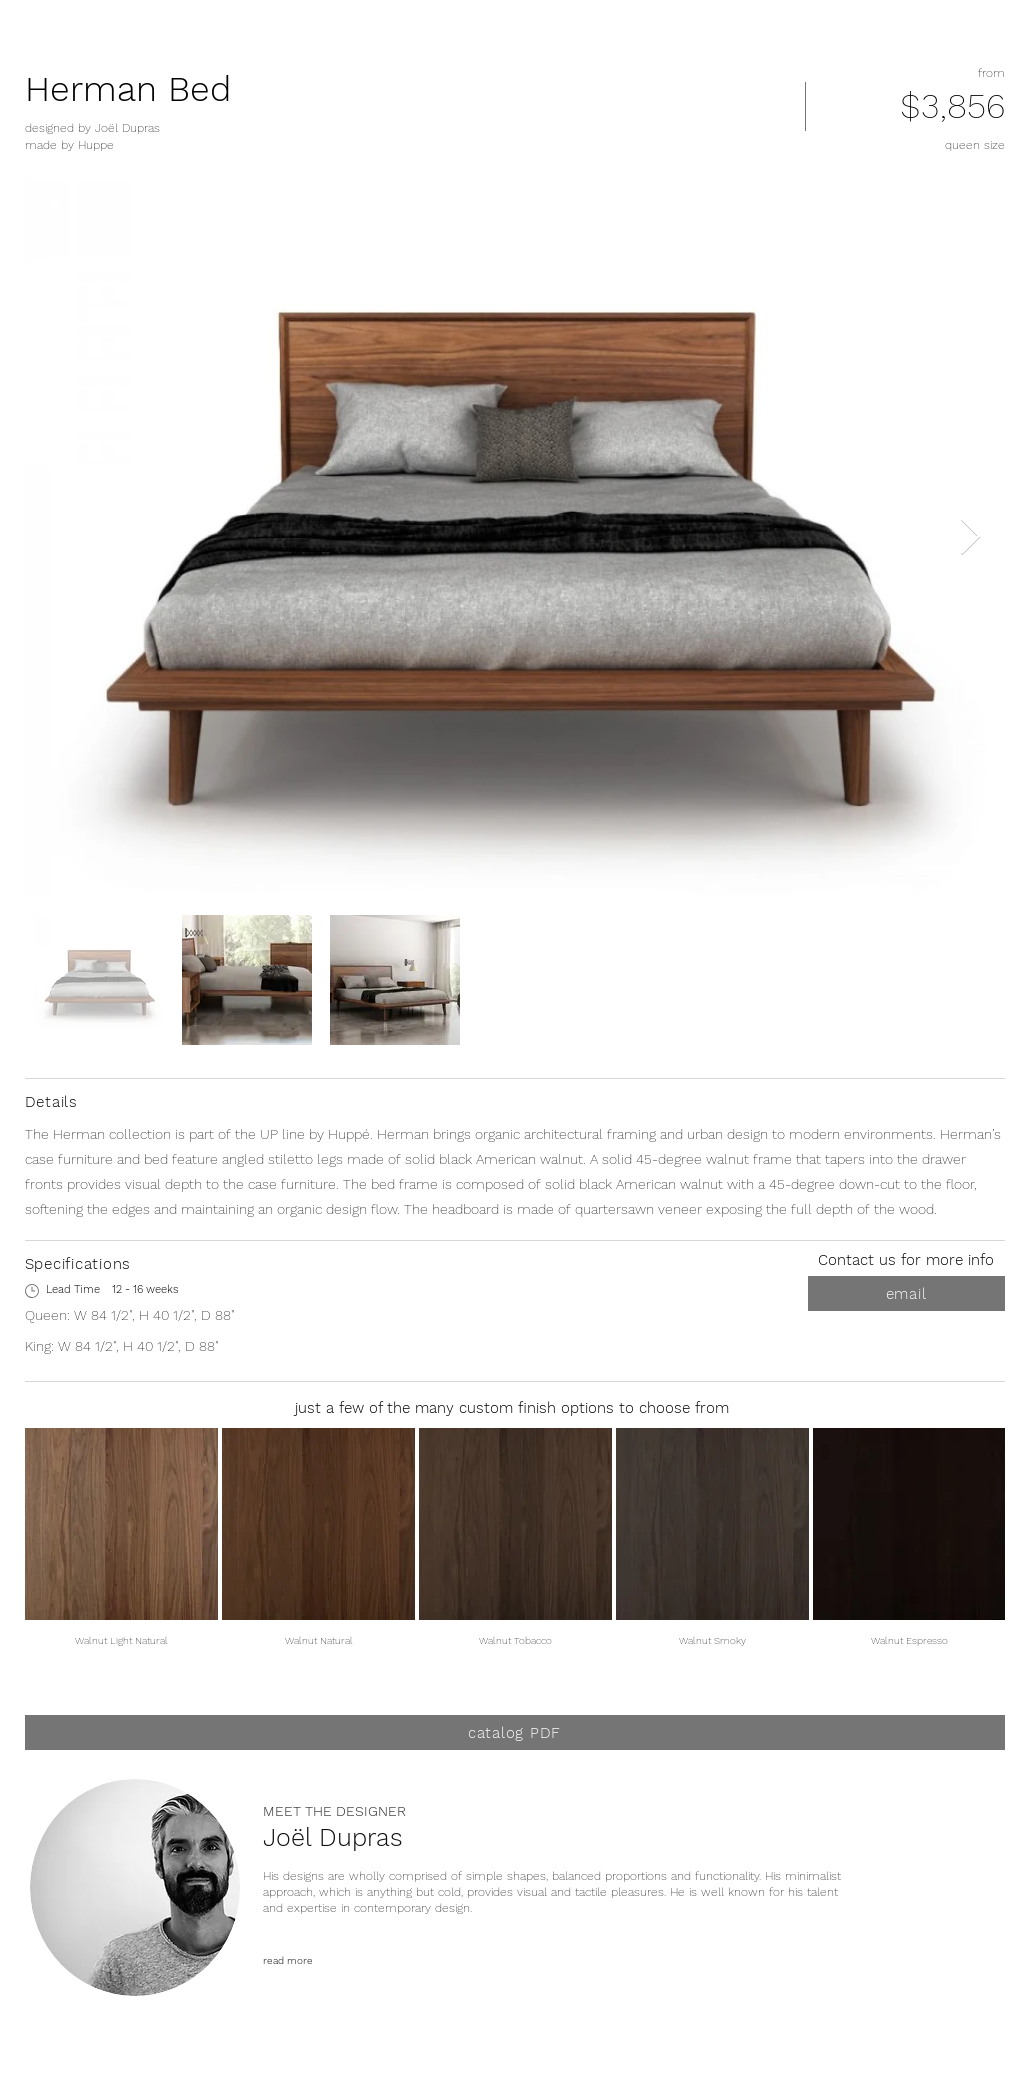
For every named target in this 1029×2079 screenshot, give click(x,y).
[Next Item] (970, 537)
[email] (906, 1293)
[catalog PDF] (515, 1732)
